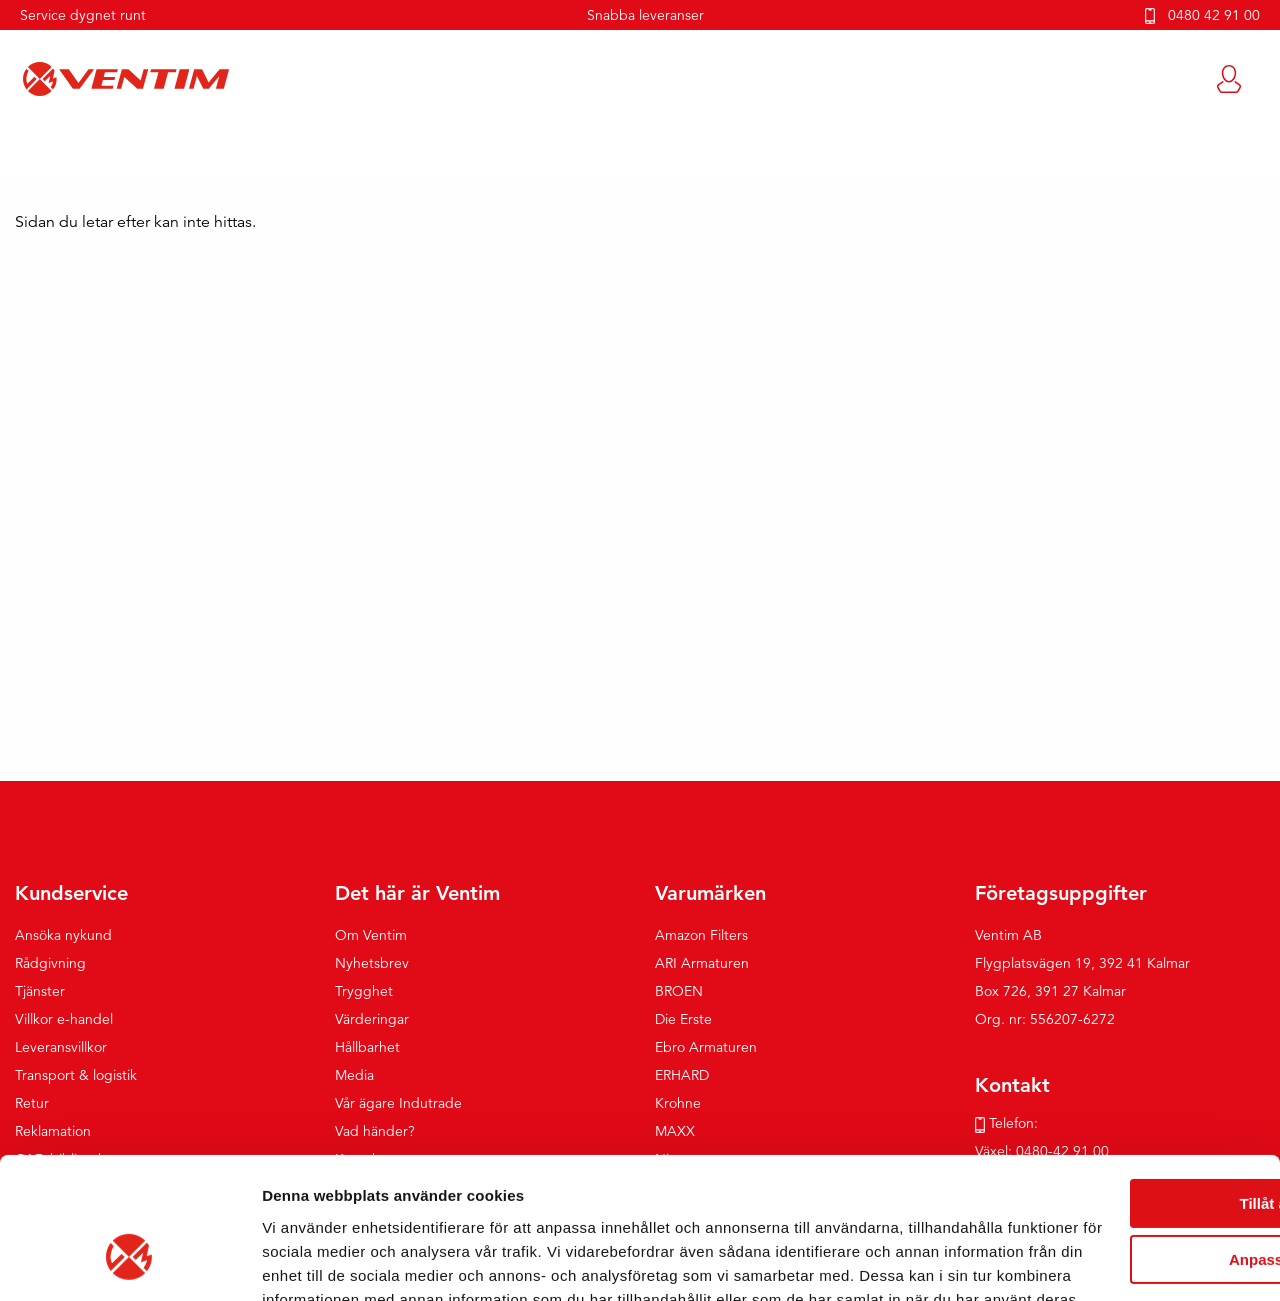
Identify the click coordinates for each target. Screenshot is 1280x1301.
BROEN (679, 992)
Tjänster (40, 992)
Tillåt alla (1113, 1062)
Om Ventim (371, 936)
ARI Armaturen (702, 964)
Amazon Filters (701, 936)
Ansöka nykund (63, 936)
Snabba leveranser (645, 15)
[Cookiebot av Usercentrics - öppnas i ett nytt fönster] (129, 1262)
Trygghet (364, 992)
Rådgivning (50, 964)
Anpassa (1113, 1118)
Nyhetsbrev (372, 964)
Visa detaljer (306, 1261)
